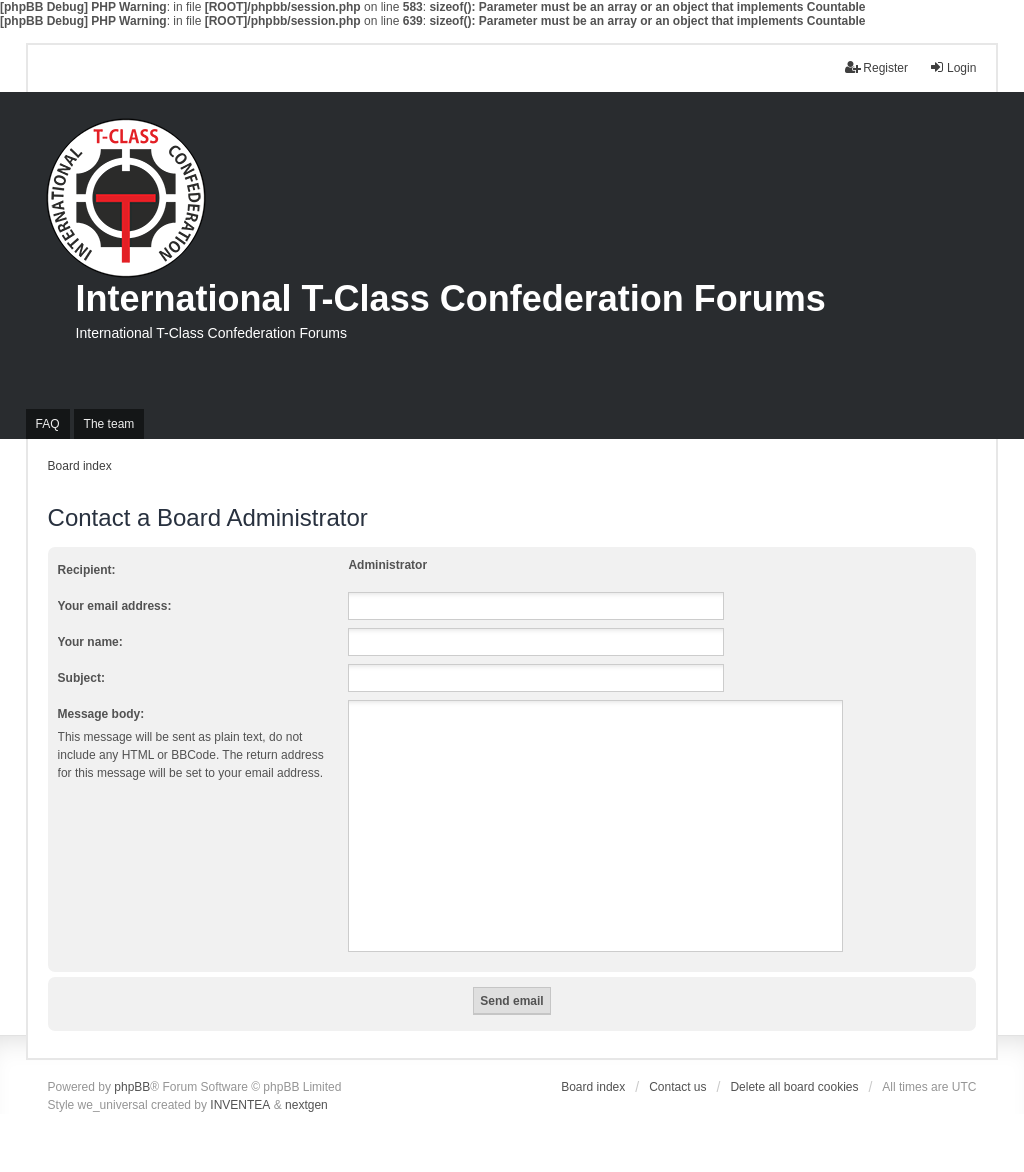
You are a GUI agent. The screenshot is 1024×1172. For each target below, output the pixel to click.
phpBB (132, 1087)
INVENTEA (240, 1105)
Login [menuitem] (952, 67)
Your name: (90, 642)
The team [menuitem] (109, 424)
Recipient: (87, 570)
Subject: (81, 678)
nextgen (306, 1105)
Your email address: (115, 606)
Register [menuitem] (876, 67)
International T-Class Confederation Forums (451, 298)
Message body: (101, 714)
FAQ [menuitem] (48, 424)
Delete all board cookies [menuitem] (794, 1087)
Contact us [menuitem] (677, 1087)
